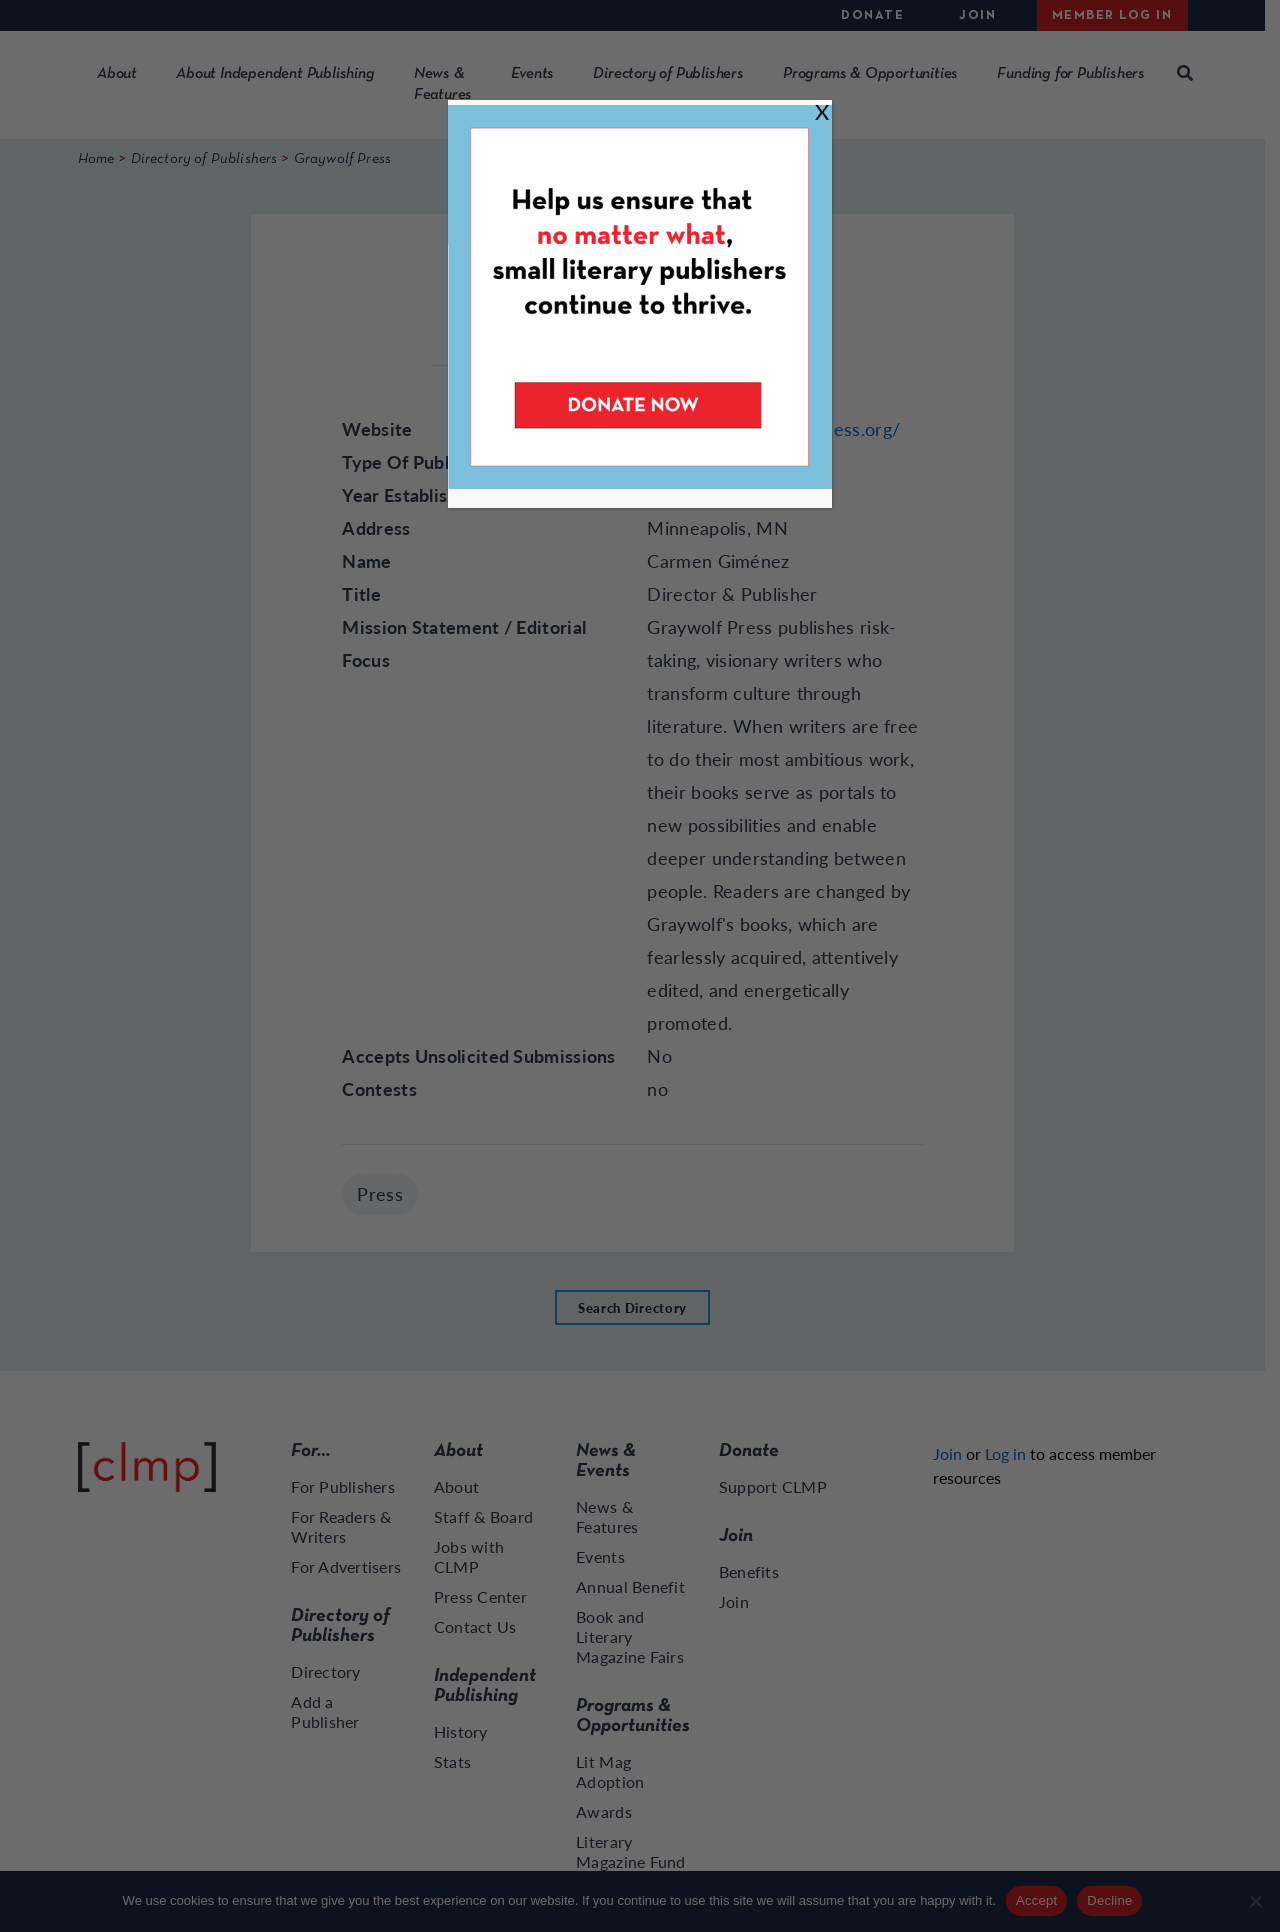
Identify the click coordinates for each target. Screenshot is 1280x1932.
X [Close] (822, 111)
